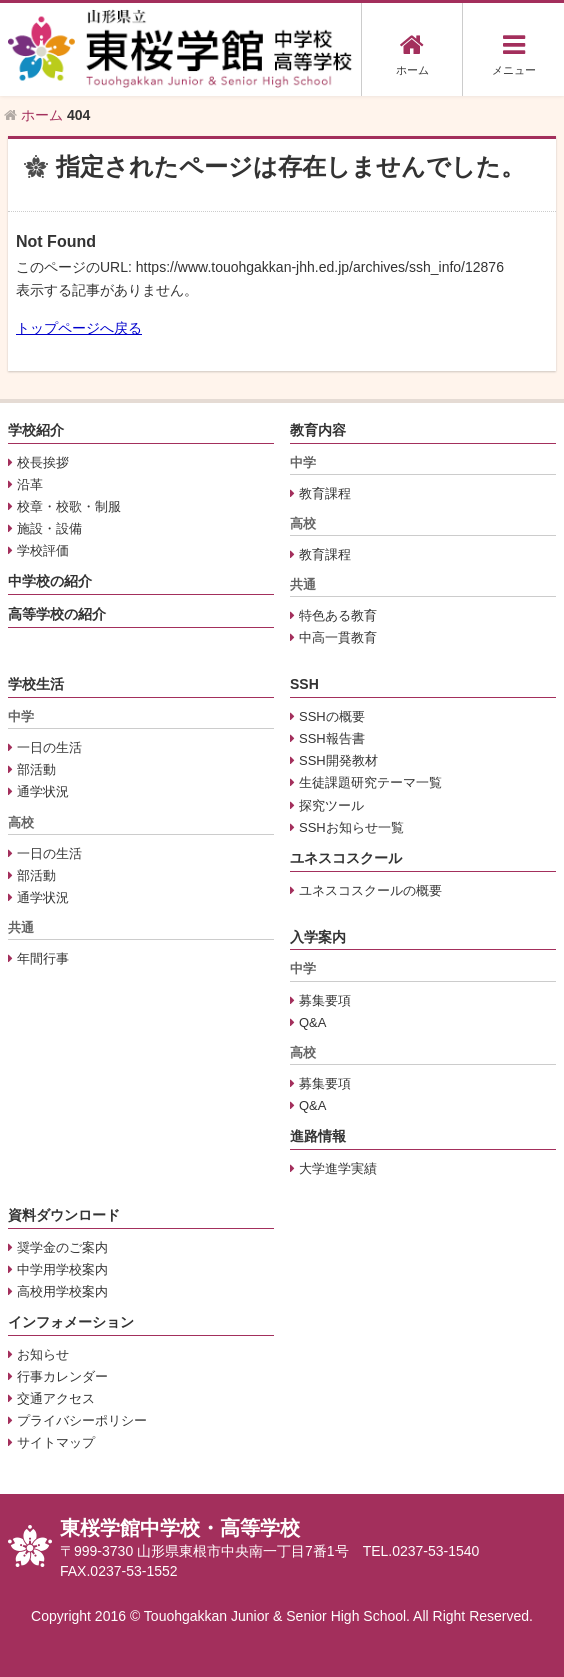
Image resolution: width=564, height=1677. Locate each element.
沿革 (30, 484)
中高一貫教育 (338, 637)
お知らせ (43, 1354)
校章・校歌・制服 (69, 506)
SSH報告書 (332, 738)
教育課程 (325, 493)
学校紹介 (36, 430)
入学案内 (318, 937)
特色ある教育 (338, 615)
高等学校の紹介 (57, 614)
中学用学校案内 (62, 1269)
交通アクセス (56, 1398)
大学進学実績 (338, 1168)
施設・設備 (49, 528)
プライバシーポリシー (82, 1420)
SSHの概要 (332, 716)
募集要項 (325, 1000)
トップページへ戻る (79, 328)
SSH (304, 684)
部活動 (36, 769)
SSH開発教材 (338, 760)
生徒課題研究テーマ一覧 (370, 782)
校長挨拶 (43, 462)
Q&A (312, 1022)
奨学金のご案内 (62, 1247)
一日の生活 (49, 747)
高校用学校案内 (62, 1291)
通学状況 (43, 791)
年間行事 (43, 958)
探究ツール (331, 805)
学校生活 (36, 684)
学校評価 (43, 550)
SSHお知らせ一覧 (351, 827)
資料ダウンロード (64, 1215)
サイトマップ (56, 1442)
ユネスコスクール (346, 858)
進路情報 (318, 1136)
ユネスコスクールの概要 (370, 890)
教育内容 (318, 430)
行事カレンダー (62, 1376)
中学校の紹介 (50, 581)
